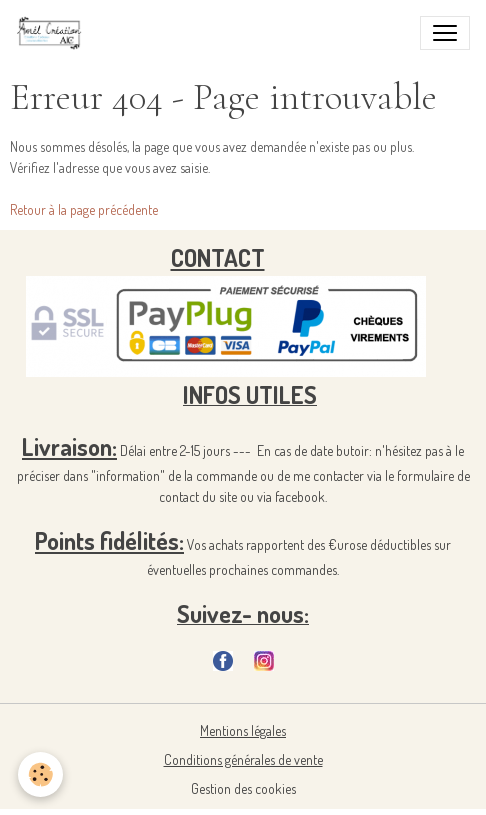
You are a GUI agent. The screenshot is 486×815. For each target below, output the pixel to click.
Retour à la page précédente (84, 209)
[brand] (53, 33)
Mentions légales (243, 730)
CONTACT (218, 257)
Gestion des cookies (243, 788)
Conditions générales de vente (243, 759)
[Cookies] (40, 774)
